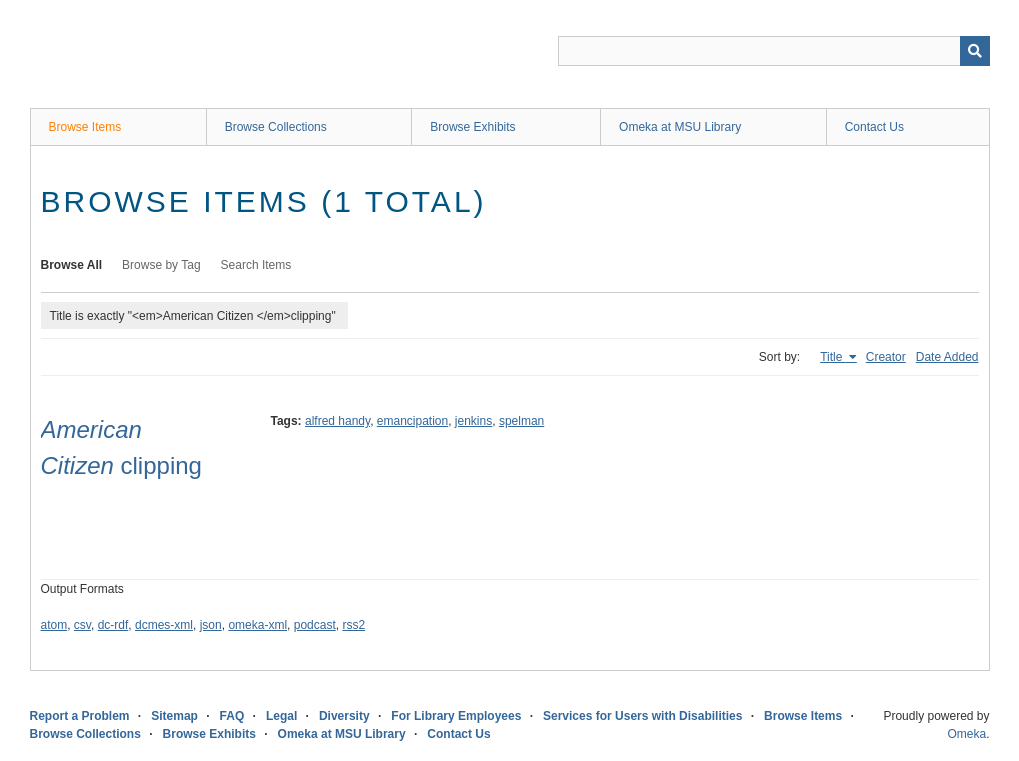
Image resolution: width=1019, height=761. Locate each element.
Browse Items (85, 127)
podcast (315, 625)
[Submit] (975, 51)
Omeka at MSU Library (680, 127)
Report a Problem (80, 716)
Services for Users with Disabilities (642, 716)
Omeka (966, 734)
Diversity (344, 716)
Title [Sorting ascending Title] (833, 357)
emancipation (412, 421)
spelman (521, 421)
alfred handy (337, 421)
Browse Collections (276, 127)
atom (54, 625)
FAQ (232, 716)
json (211, 625)
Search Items (256, 265)
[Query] (774, 51)
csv (82, 625)
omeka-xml (257, 625)
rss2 (353, 625)
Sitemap (174, 716)
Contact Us (874, 127)
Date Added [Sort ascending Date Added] (947, 357)
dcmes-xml (164, 625)
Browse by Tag (161, 265)
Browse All (72, 265)
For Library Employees (456, 716)
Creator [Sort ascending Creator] (886, 357)
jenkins (473, 421)
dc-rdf (113, 625)
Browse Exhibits (472, 127)
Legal (281, 716)
